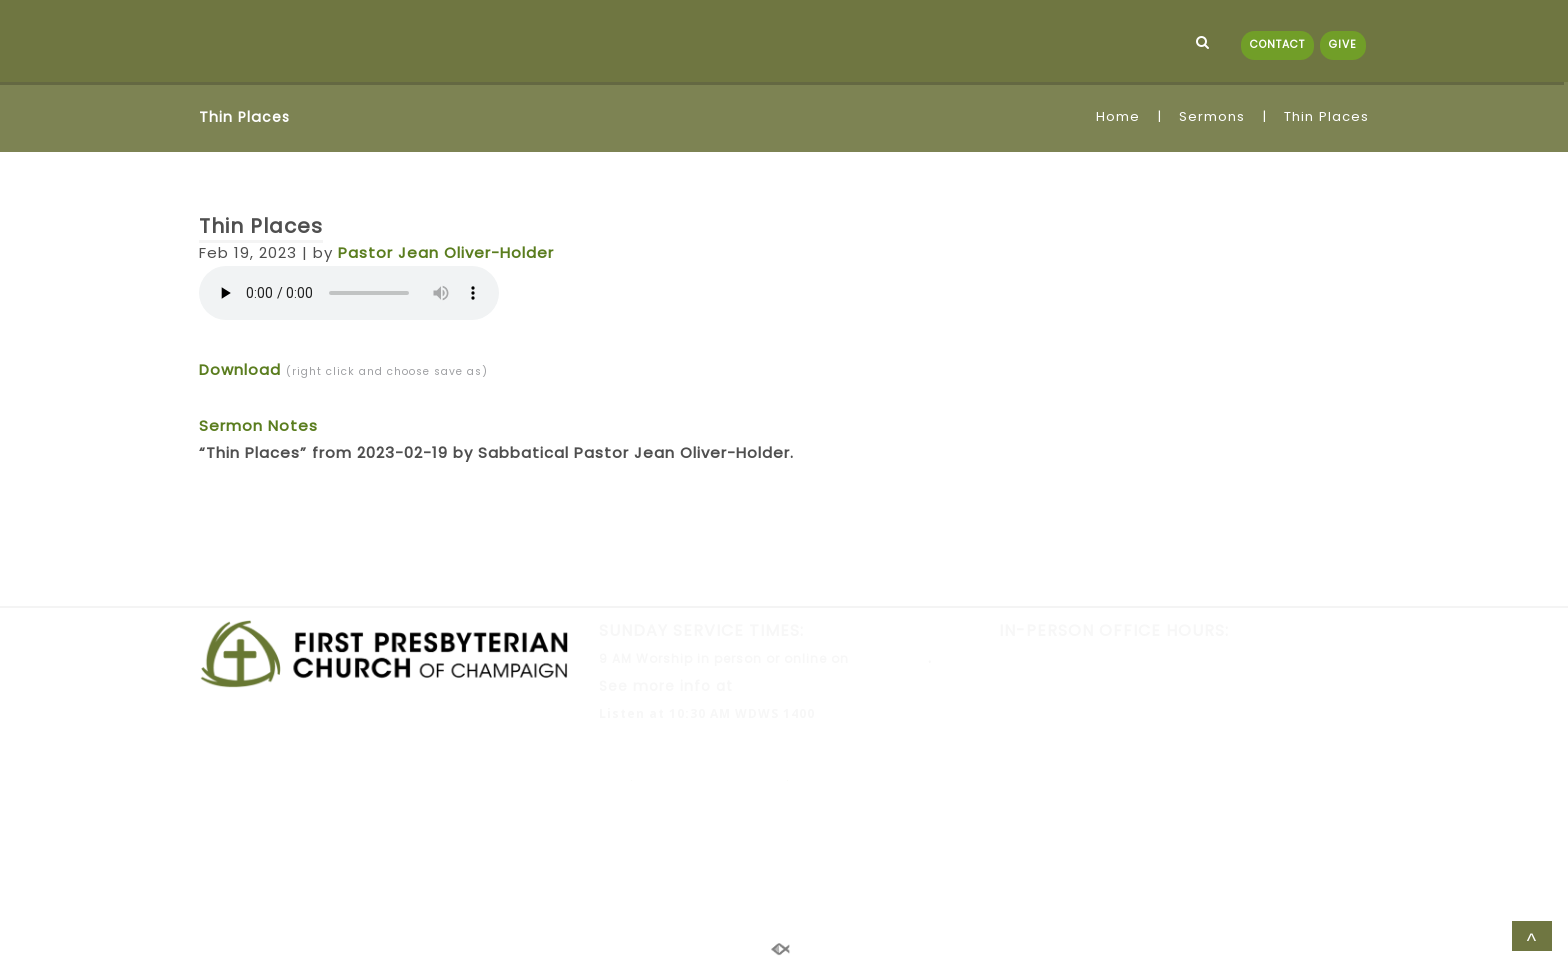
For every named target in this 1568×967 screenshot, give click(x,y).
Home (1118, 116)
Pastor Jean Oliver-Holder (446, 252)
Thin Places (261, 226)
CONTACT (1277, 44)
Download (240, 369)
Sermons (1212, 116)
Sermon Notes (258, 425)
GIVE (1343, 44)
